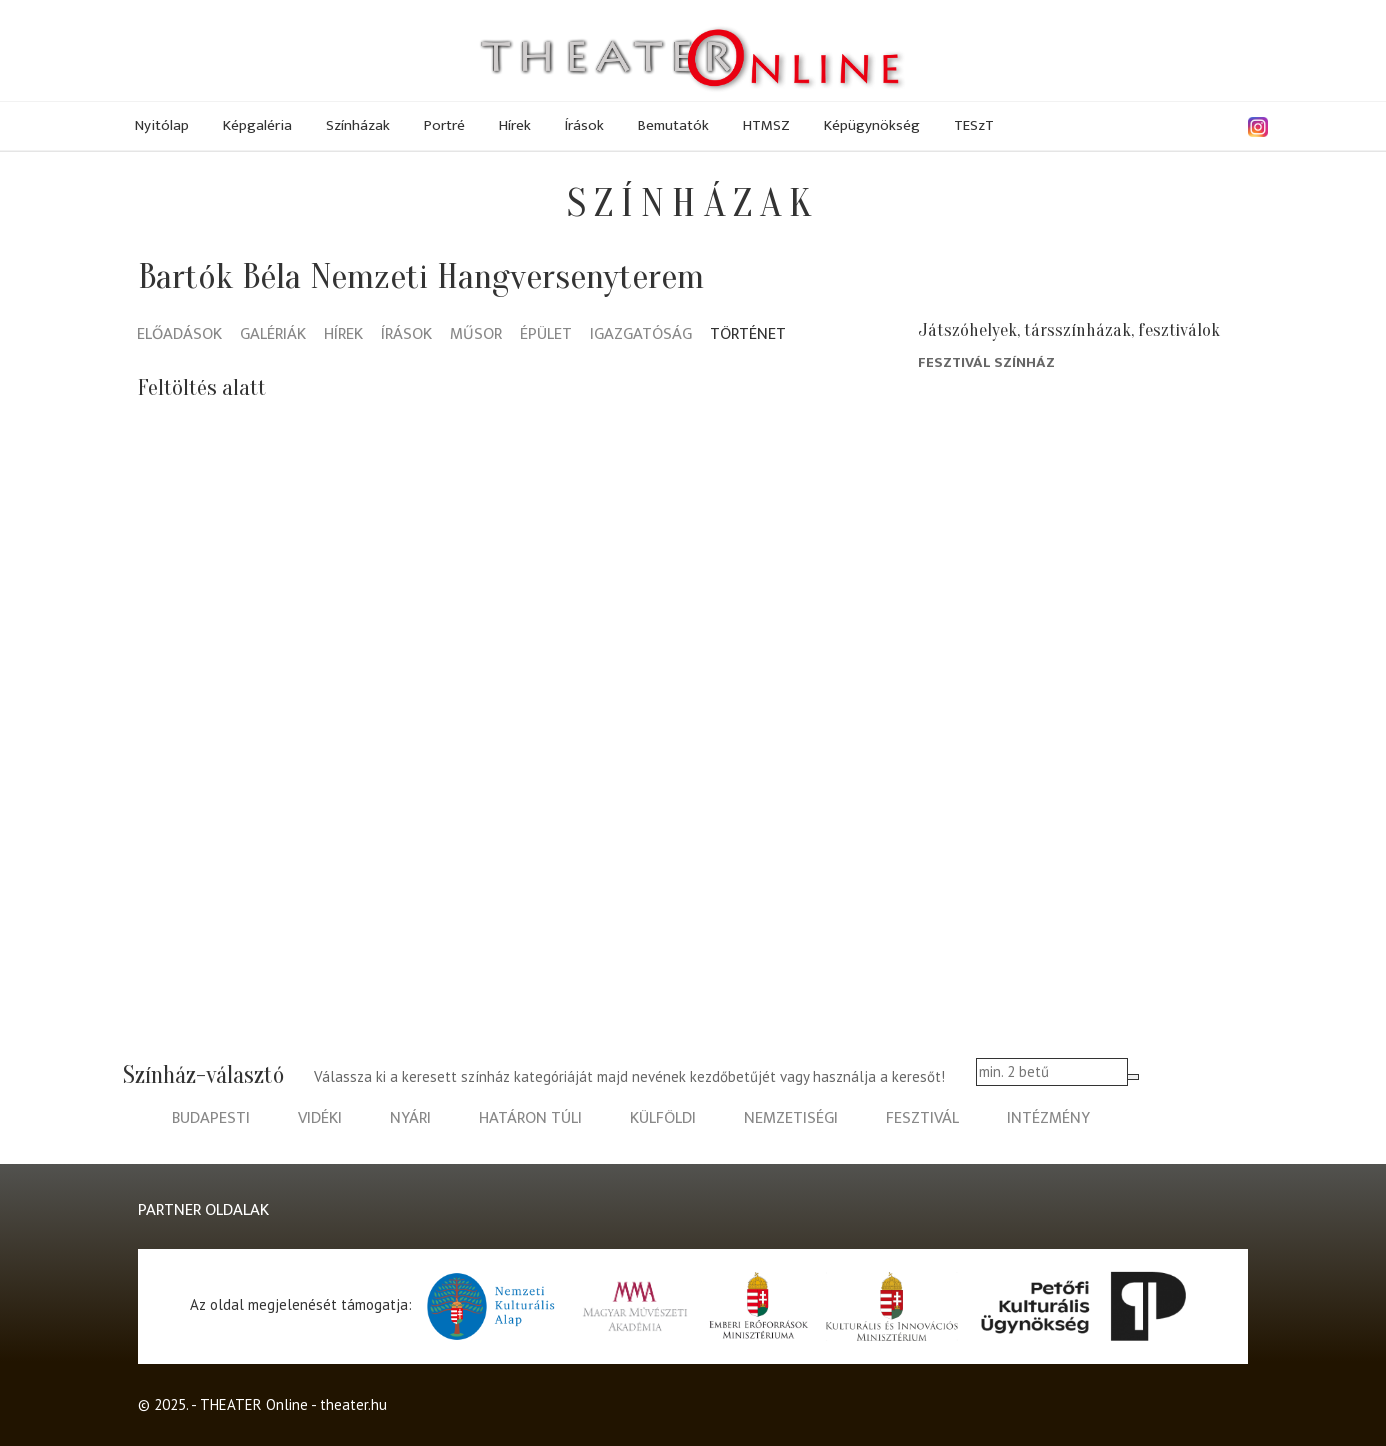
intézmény (1048, 1118)
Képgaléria (257, 125)
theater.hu (353, 1404)
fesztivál (922, 1118)
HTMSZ (766, 125)
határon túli (530, 1118)
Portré (444, 125)
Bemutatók (673, 125)
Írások (584, 125)
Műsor (476, 335)
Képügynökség (872, 125)
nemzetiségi (791, 1118)
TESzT (974, 125)
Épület (546, 335)
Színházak (358, 125)
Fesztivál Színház (986, 362)
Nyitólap (162, 125)
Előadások (179, 335)
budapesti (211, 1118)
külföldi (663, 1118)
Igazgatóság (641, 335)
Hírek (515, 125)
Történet (748, 335)
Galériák (273, 335)
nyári (410, 1118)
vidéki (320, 1118)
